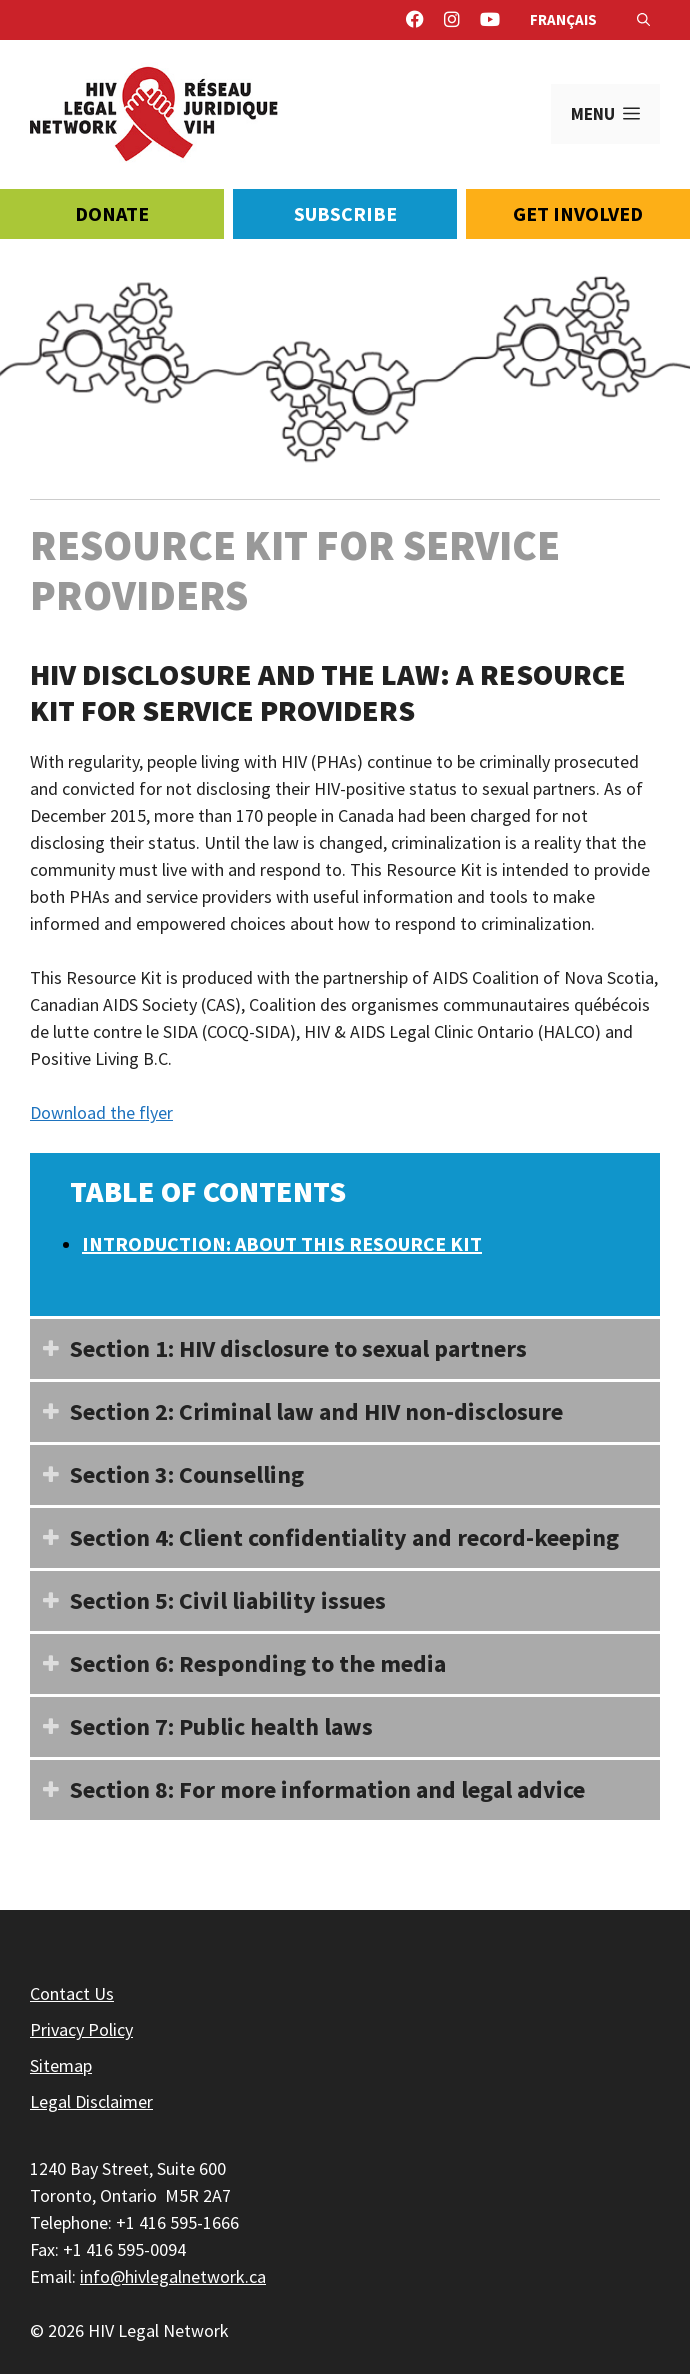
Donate (112, 213)
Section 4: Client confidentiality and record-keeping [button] (324, 1534)
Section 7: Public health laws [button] (201, 1723)
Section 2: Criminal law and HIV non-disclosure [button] (296, 1408)
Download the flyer (101, 1112)
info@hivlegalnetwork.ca (173, 2276)
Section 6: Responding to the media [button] (238, 1660)
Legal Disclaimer (91, 2101)
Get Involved (578, 213)
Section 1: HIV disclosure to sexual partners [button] (278, 1345)
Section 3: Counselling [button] (167, 1471)
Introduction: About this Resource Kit (282, 1243)
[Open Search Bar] (643, 20)
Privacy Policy (81, 2029)
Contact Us (72, 1993)
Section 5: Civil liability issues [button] (208, 1597)
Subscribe (345, 213)
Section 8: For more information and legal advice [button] (307, 1786)
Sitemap (61, 2065)
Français (563, 19)
